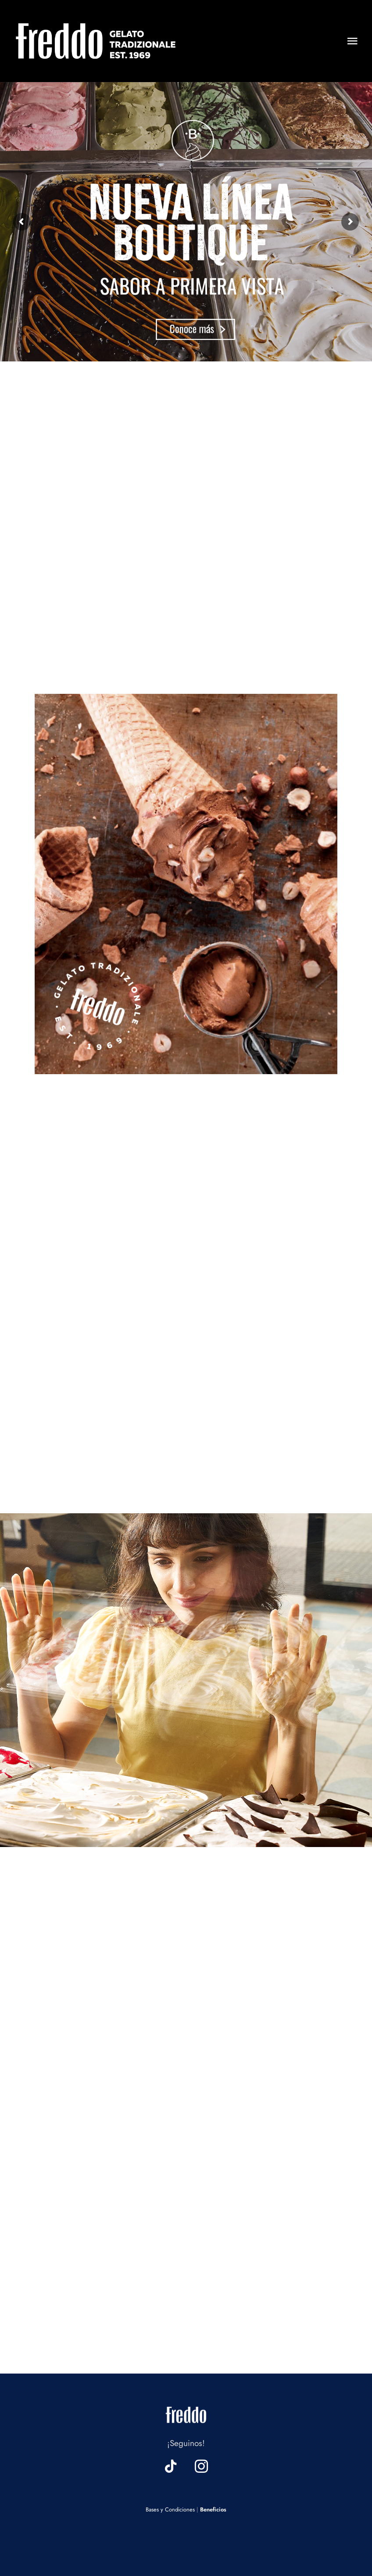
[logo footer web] (186, 2404)
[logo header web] (96, 22)
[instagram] (201, 2466)
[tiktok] (170, 2466)
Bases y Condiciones (170, 2509)
